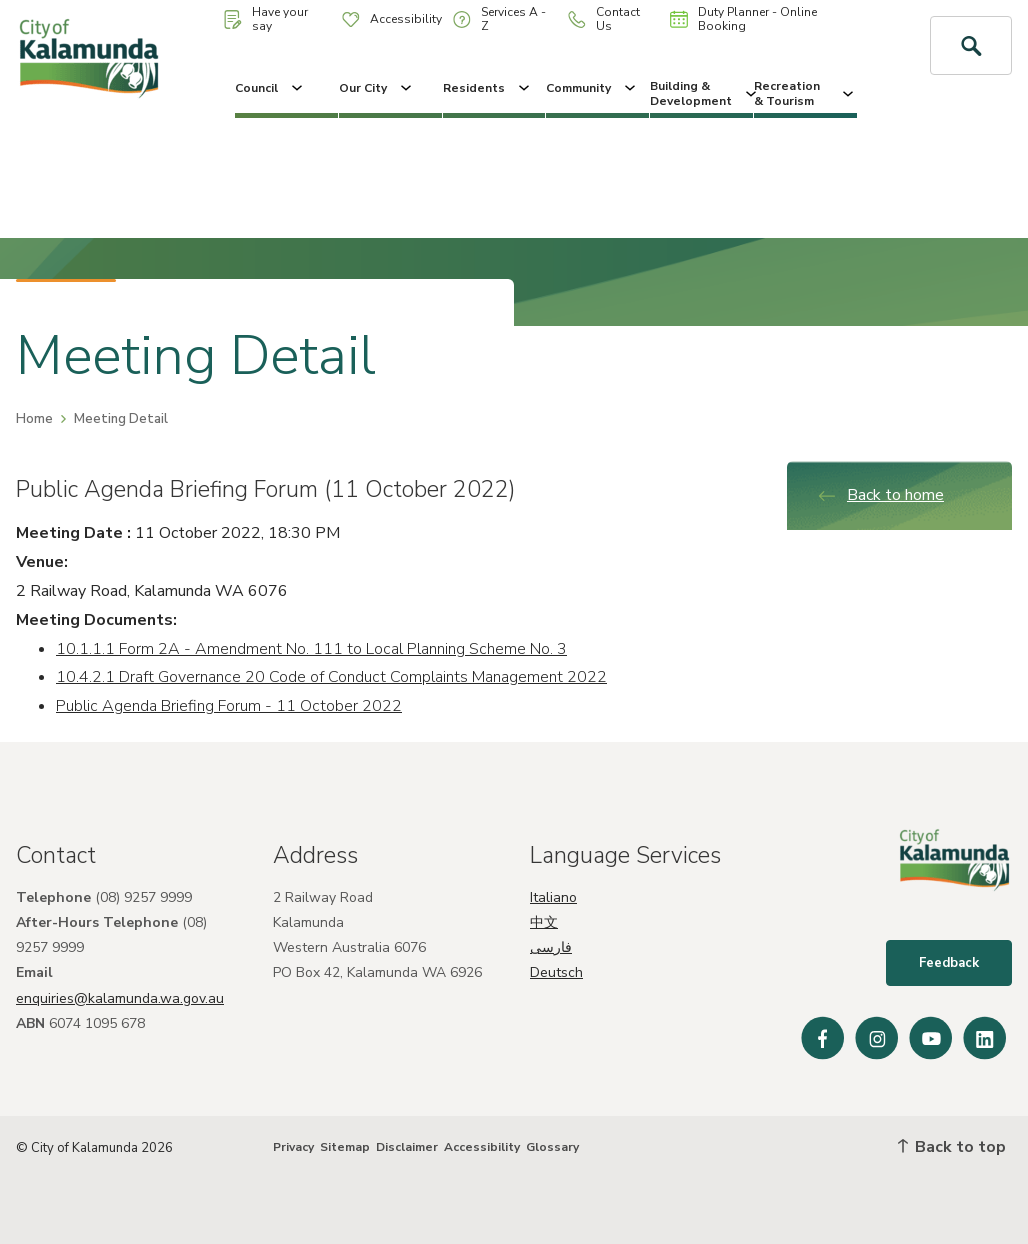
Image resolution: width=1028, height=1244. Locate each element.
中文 (544, 922)
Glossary (552, 1147)
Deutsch (556, 972)
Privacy (293, 1147)
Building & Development (701, 93)
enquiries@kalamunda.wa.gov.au (120, 998)
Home (34, 419)
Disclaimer (407, 1147)
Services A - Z (499, 19)
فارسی (551, 947)
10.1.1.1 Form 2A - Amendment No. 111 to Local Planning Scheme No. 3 (311, 649)
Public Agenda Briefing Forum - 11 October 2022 (229, 706)
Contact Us (604, 19)
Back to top (952, 1147)
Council (270, 88)
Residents (488, 88)
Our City (377, 88)
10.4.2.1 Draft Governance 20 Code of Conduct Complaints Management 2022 (331, 677)
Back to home (880, 495)
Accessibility (392, 19)
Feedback (949, 963)
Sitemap (345, 1147)
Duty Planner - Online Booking (743, 19)
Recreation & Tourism (805, 93)
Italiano (553, 897)
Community (592, 88)
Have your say (266, 19)
